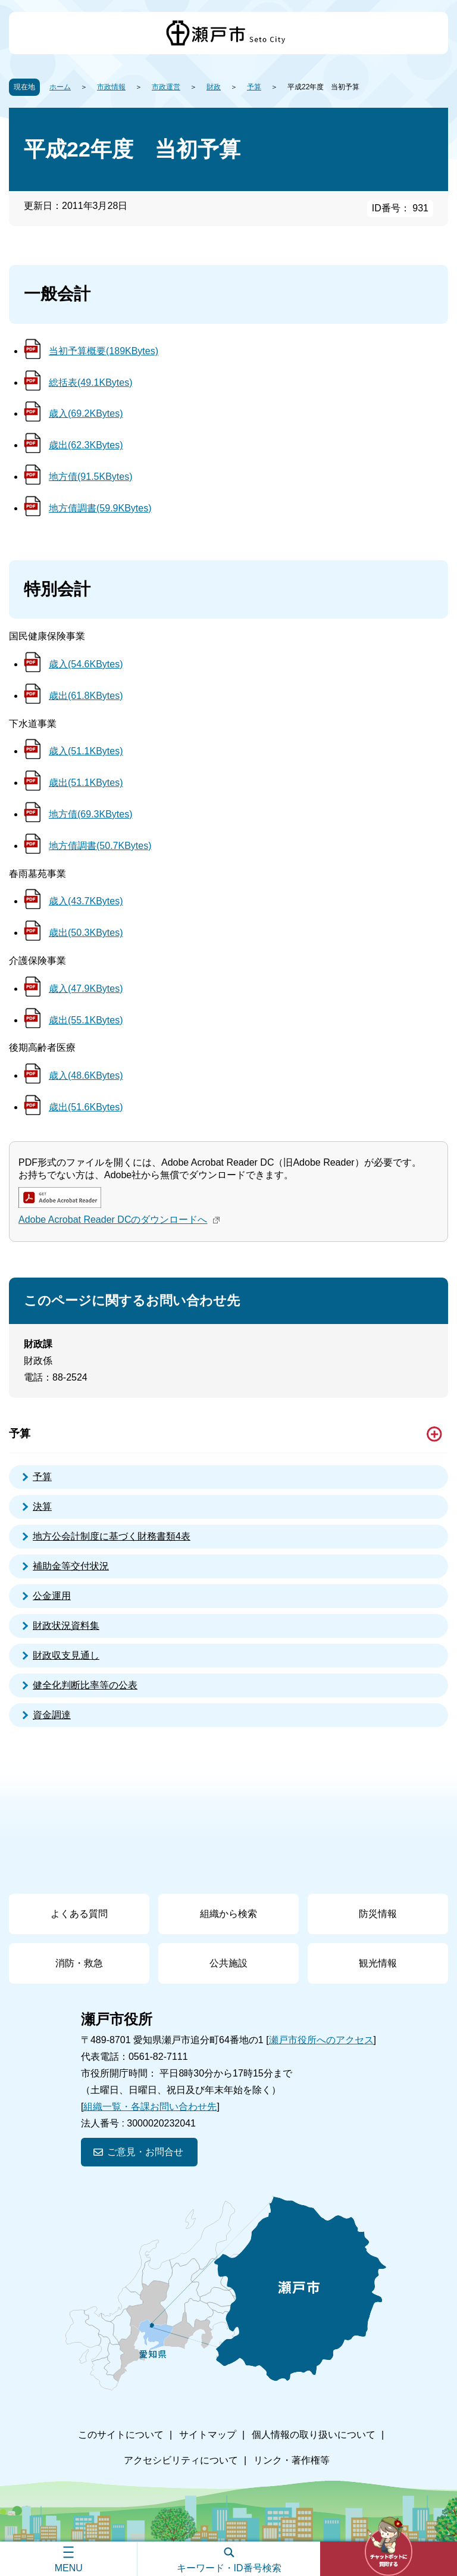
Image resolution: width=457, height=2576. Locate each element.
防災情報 (378, 1914)
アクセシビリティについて (181, 2460)
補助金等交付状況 (71, 1566)
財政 (213, 87)
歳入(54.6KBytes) (86, 664)
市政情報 (111, 87)
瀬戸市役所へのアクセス (321, 2040)
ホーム (60, 87)
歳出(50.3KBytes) (86, 933)
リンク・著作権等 (291, 2460)
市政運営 (166, 87)
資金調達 (52, 1715)
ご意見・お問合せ (145, 2152)
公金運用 (52, 1596)
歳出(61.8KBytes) (86, 696)
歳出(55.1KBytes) (86, 1020)
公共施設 (228, 1963)
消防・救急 (79, 1963)
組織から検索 (228, 1914)
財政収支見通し (66, 1655)
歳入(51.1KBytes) (86, 751)
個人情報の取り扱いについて (313, 2435)
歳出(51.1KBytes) (86, 783)
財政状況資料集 (66, 1625)
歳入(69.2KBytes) (86, 413)
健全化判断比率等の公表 (85, 1685)
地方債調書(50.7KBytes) (100, 846)
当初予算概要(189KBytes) (103, 351)
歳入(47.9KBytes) (86, 988)
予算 (254, 87)
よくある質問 (79, 1914)
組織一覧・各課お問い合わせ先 (150, 2107)
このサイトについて (121, 2435)
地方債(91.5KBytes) (90, 477)
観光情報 (378, 1963)
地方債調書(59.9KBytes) (100, 508)
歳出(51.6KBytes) (86, 1107)
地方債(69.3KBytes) (90, 814)
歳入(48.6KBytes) (86, 1075)
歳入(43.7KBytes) (86, 901)
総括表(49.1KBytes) (90, 382)
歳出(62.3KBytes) (86, 445)
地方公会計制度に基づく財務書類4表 (111, 1536)
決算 (42, 1506)
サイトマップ (207, 2435)
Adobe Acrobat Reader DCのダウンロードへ (120, 1219)
